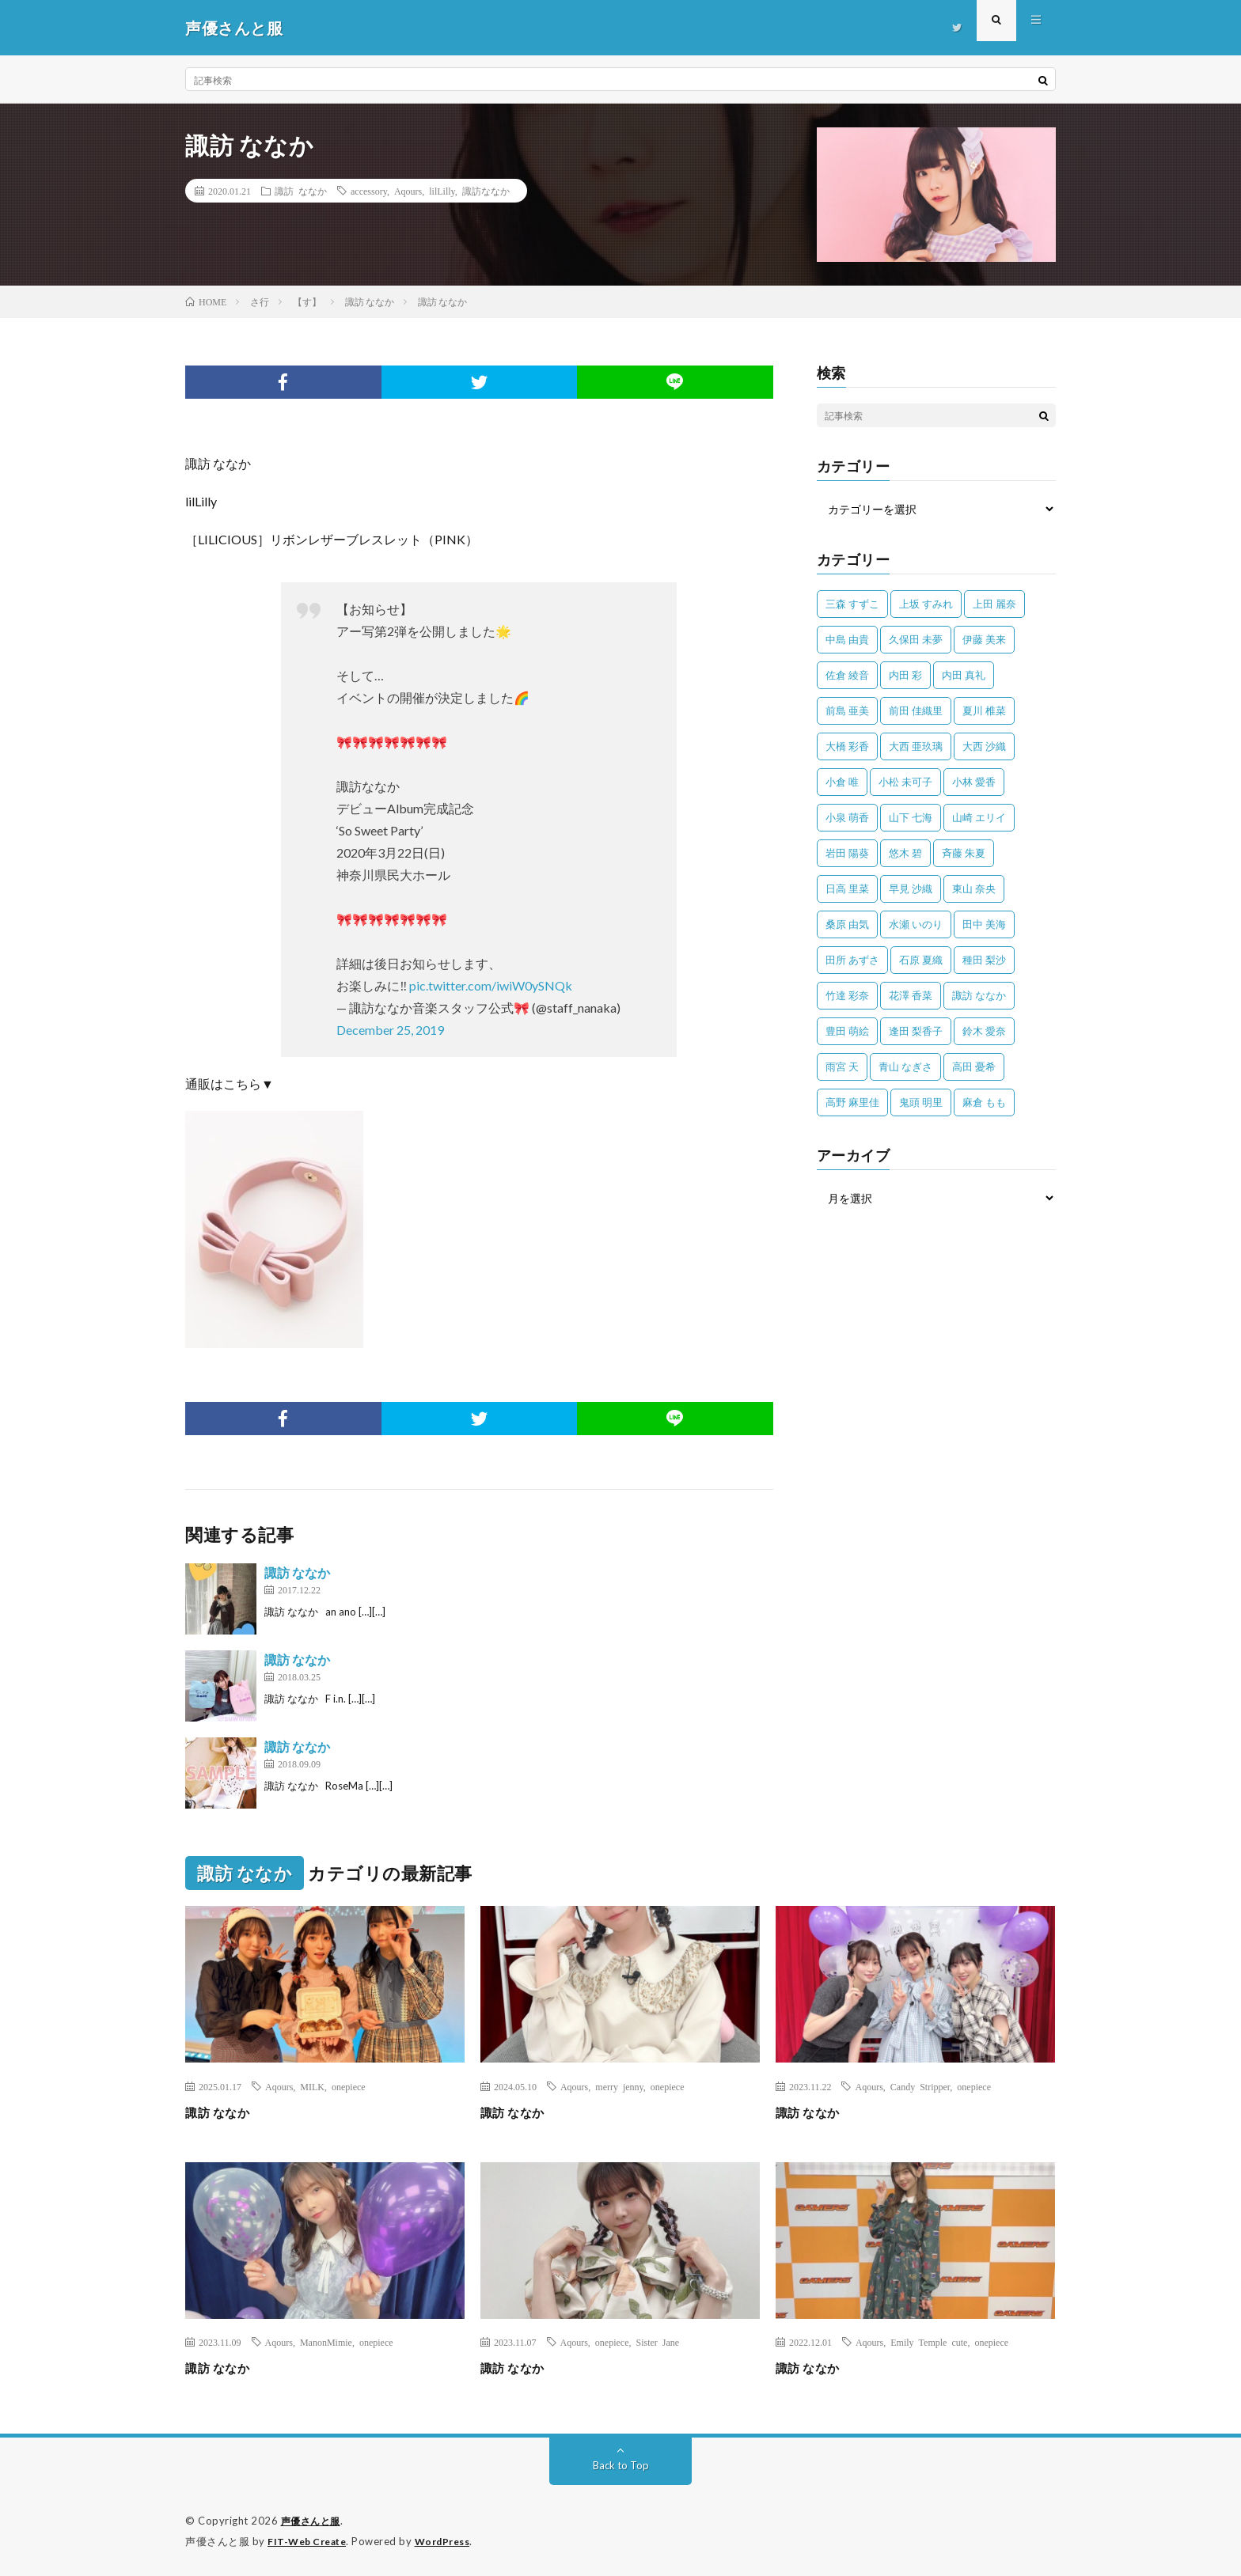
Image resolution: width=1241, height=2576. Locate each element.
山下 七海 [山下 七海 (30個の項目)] (910, 817)
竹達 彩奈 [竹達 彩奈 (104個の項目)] (847, 995)
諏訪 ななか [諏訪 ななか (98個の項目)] (979, 995)
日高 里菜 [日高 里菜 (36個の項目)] (847, 888)
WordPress (452, 2540)
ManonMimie (326, 2342)
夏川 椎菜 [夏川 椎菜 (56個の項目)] (984, 710)
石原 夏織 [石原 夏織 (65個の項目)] (921, 959)
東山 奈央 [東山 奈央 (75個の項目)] (974, 888)
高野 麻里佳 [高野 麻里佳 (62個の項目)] (852, 1102)
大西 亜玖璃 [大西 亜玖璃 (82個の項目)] (916, 746)
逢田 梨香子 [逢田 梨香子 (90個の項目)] (916, 1031)
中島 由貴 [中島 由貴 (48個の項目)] (847, 639)
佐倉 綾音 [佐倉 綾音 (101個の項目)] (847, 675)
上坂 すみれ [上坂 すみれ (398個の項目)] (926, 603)
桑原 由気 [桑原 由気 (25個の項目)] (847, 924)
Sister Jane (658, 2342)
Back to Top (621, 2465)
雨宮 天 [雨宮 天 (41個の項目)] (842, 1066)
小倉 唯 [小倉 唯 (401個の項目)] (842, 781)
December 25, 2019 (390, 1029)
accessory (369, 190)
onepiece (349, 2086)
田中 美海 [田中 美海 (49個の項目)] (984, 924)
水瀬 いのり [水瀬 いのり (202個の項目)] (916, 924)
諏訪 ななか (301, 190)
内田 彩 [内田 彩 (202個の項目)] (905, 675)
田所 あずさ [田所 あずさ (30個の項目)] (852, 959)
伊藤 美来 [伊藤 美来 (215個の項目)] (984, 639)
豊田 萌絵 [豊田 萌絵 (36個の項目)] (847, 1031)
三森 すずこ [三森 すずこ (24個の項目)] (852, 603)
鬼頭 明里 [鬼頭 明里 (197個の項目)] (921, 1102)
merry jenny (619, 2086)
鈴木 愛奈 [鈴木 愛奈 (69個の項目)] (984, 1031)
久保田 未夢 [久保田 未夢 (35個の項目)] (916, 639)
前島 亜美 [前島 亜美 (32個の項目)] (847, 710)
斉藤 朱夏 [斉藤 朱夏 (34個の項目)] (963, 853)
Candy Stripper (920, 2086)
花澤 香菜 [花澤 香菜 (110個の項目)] (910, 995)
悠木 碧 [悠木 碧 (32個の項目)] (905, 853)
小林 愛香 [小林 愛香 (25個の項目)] (974, 781)
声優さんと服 (313, 2520)
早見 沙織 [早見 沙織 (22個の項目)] (910, 888)
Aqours (408, 190)
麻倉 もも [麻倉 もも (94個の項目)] (984, 1102)
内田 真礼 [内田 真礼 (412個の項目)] (963, 675)
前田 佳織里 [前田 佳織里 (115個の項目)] (916, 710)
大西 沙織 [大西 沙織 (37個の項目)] (984, 746)
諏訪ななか (486, 190)
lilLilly (442, 190)
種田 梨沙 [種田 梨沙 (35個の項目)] (984, 959)
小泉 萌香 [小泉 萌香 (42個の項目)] (847, 817)
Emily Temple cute (928, 2342)
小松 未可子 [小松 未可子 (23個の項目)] (905, 781)
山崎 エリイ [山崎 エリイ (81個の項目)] (979, 817)
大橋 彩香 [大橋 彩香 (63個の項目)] (847, 746)
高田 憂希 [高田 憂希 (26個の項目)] (974, 1066)
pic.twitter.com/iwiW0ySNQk (490, 985)
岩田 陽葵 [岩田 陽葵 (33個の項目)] (847, 853)
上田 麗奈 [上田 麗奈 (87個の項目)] (994, 603)
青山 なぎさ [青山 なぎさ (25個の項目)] (905, 1066)
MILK (312, 2086)
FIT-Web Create (310, 2540)
